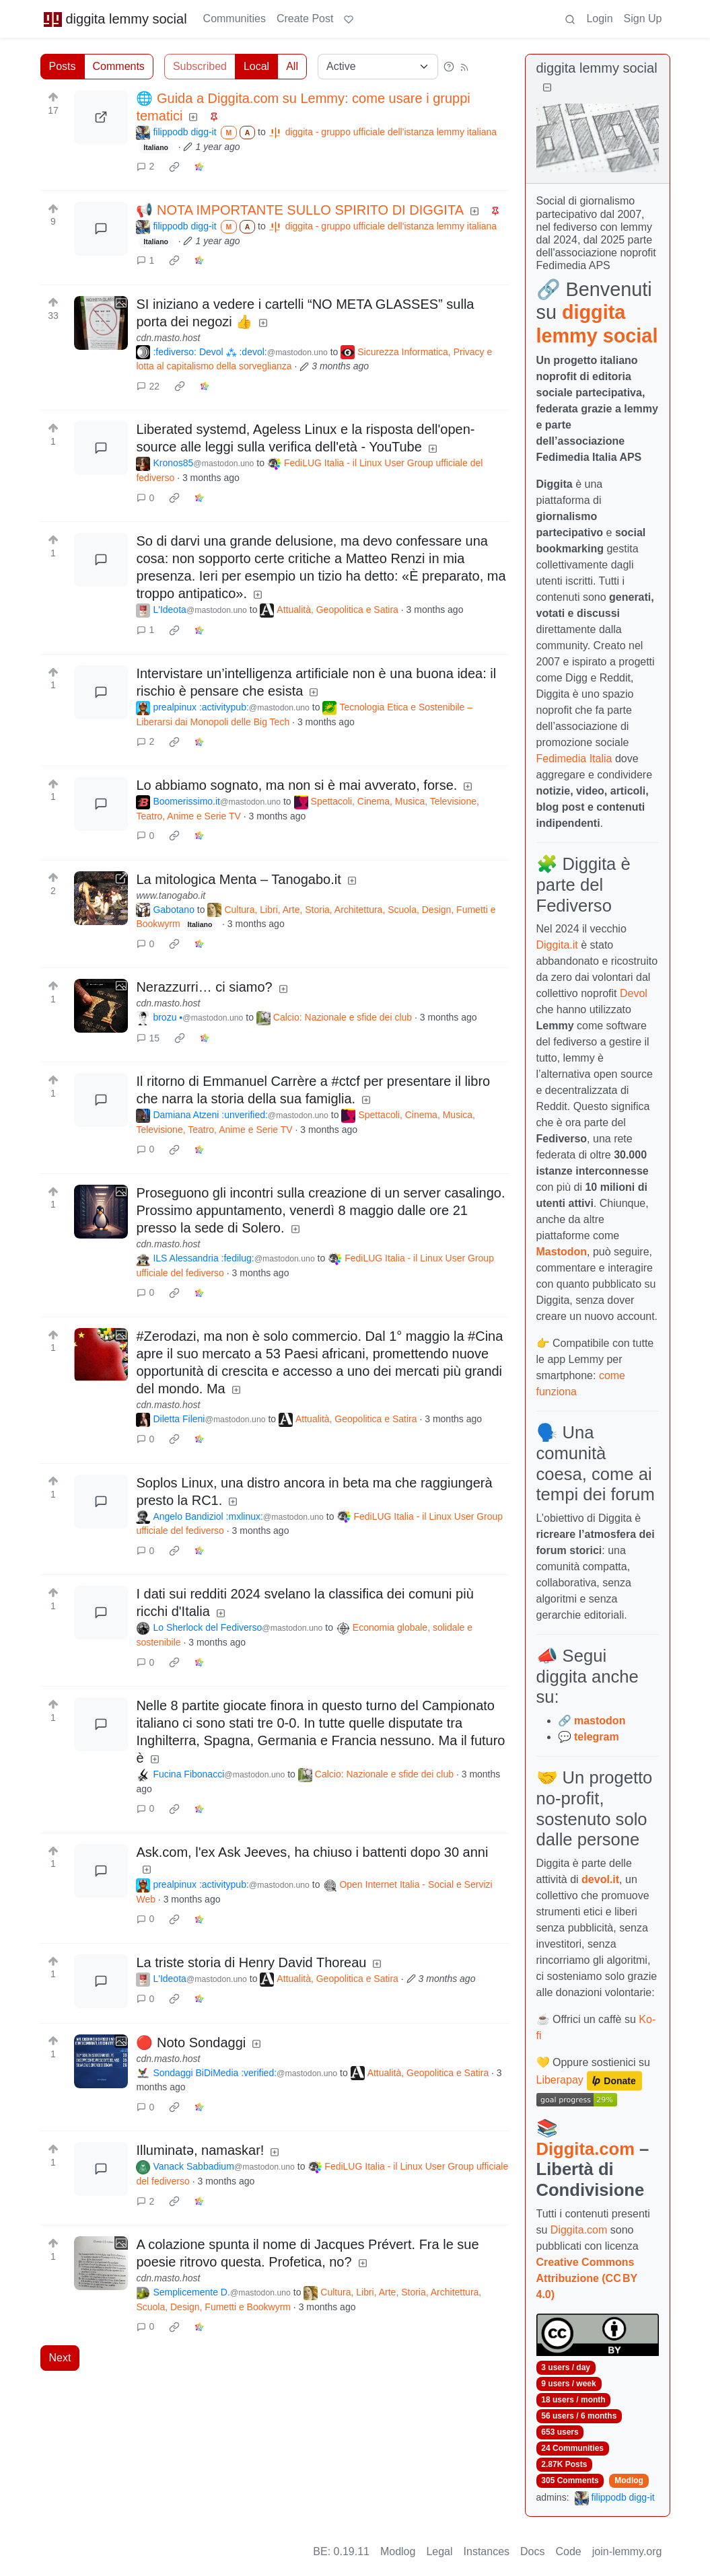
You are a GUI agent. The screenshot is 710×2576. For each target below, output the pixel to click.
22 (148, 386)
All (292, 66)
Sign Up (643, 18)
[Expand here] (101, 323)
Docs (532, 2551)
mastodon (599, 1720)
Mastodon (562, 1251)
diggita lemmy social (115, 19)
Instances (486, 2551)
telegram (596, 1736)
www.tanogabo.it (170, 895)
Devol (633, 993)
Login (599, 18)
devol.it (600, 1879)
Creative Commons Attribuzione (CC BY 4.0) (586, 2278)
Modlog (628, 2480)
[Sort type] (378, 66)
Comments (119, 66)
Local (256, 66)
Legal (439, 2551)
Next (60, 2357)
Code (568, 2551)
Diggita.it (557, 945)
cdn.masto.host (168, 337)
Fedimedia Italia (574, 758)
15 (148, 1038)
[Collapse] (547, 87)
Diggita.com (585, 2148)
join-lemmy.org (627, 2551)
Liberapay (559, 2080)
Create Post (305, 18)
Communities (234, 18)
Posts (62, 66)
